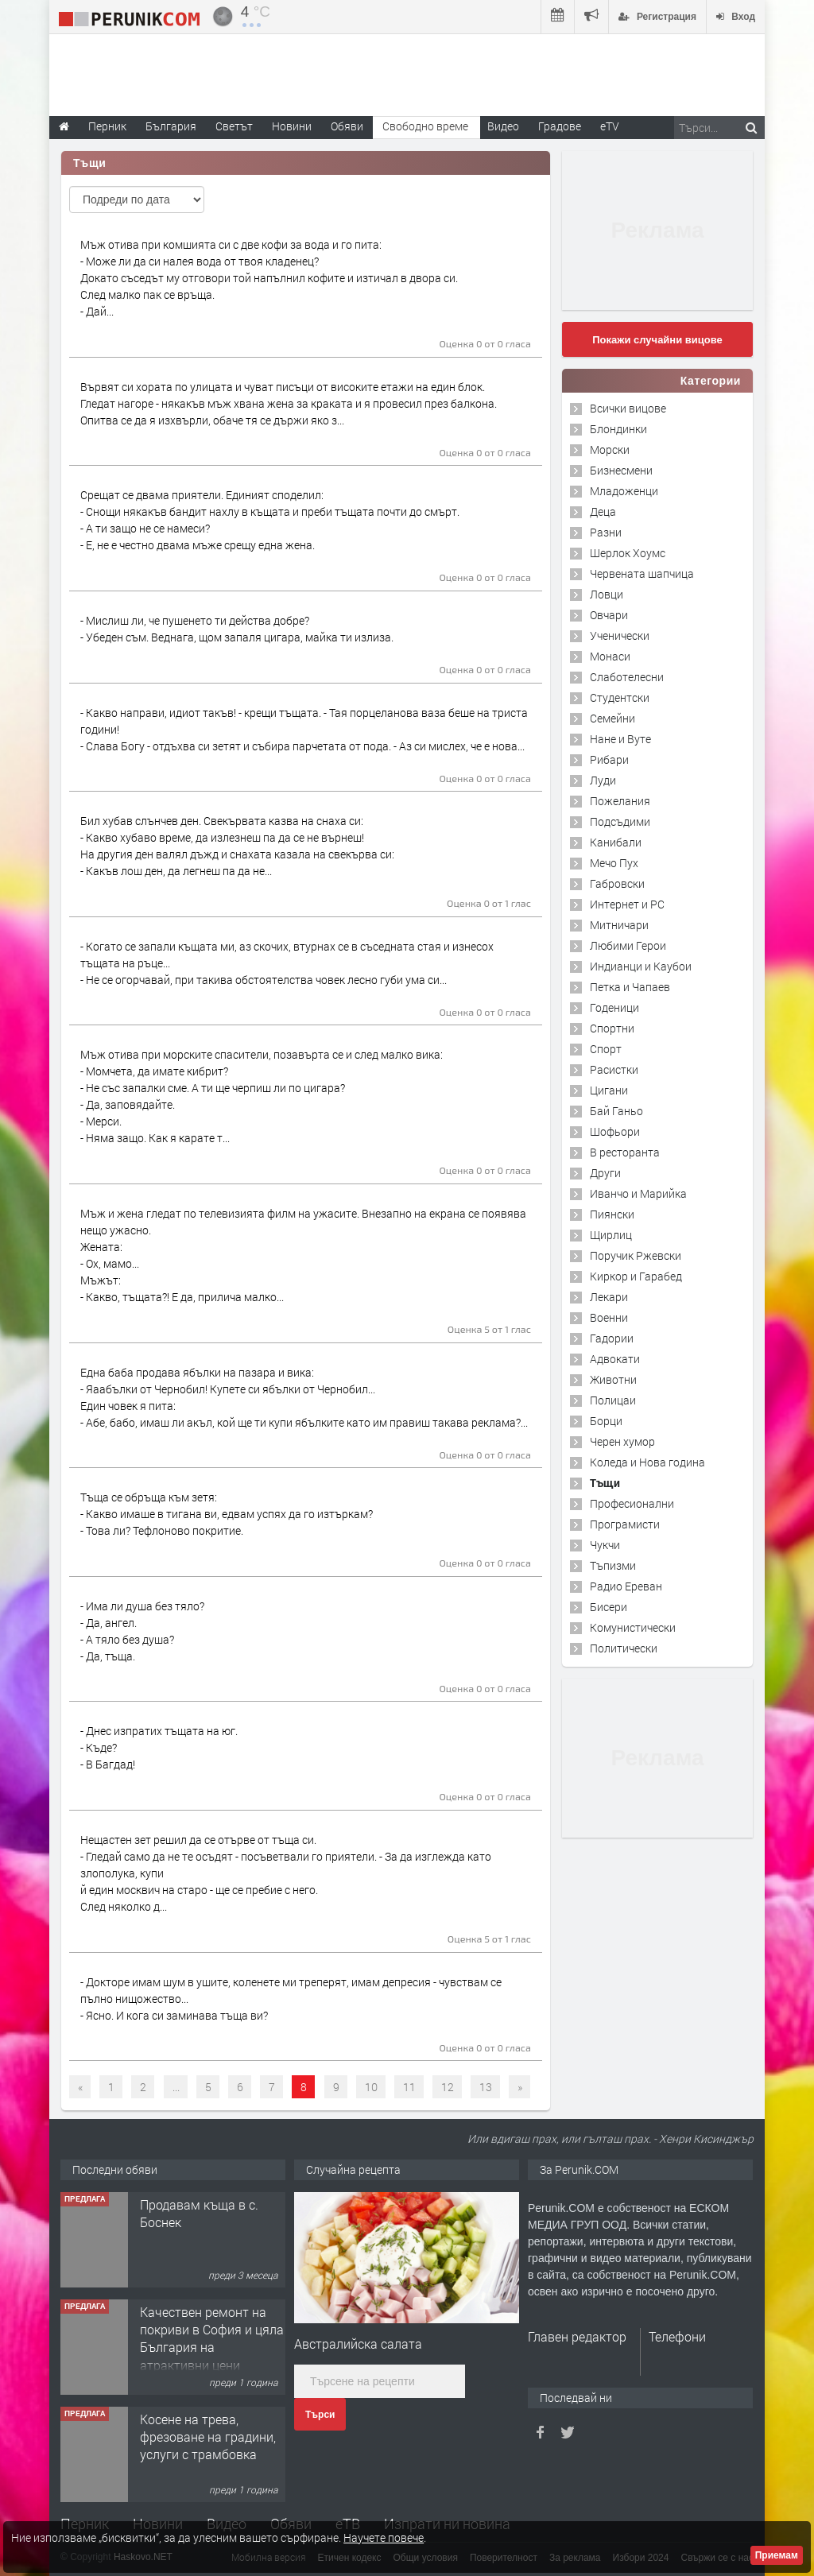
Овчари (609, 614)
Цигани (609, 1090)
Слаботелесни (627, 676)
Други (605, 1172)
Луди (603, 780)
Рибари (609, 759)
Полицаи (613, 1400)
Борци (606, 1420)
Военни (609, 1317)
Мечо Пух (614, 862)
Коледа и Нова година (647, 1462)
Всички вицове (628, 408)
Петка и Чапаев (630, 986)
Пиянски (612, 1214)
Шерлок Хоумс (627, 552)
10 (371, 2086)
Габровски (617, 883)
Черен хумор (622, 1441)
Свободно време (425, 126)
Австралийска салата (358, 2343)
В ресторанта (625, 1152)
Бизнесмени (621, 470)
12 (447, 2086)
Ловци (606, 594)
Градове (559, 126)
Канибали (616, 842)
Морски (610, 449)
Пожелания (620, 800)
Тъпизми (613, 1565)
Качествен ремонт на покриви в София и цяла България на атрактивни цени (212, 2338)
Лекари (609, 1296)
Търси (320, 2414)
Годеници (614, 1007)
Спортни (612, 1028)
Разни (606, 532)
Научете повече (383, 2537)
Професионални (632, 1503)
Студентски (619, 697)
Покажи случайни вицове (657, 340)
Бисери (608, 1606)
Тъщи (605, 1482)
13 (485, 2086)
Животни (613, 1379)
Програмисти (625, 1524)
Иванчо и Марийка (638, 1193)
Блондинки (618, 428)
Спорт (606, 1048)
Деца (603, 511)
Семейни (612, 718)
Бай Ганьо (616, 1110)
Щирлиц (611, 1234)
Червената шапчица (642, 573)
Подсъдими (620, 821)
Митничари (619, 924)
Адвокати (615, 1358)
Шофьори (615, 1131)
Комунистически (633, 1627)
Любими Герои (628, 945)
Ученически (619, 635)
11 (409, 2086)
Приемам (776, 2555)
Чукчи (605, 1544)
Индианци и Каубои (641, 966)
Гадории (612, 1338)
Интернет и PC (627, 904)
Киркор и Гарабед (636, 1276)
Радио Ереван (626, 1586)
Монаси (610, 656)
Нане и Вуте (620, 738)
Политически (623, 1648)
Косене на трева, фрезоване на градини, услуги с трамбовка (208, 2437)
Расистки (614, 1069)
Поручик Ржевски (635, 1255)
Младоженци (624, 490)
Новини (292, 126)
